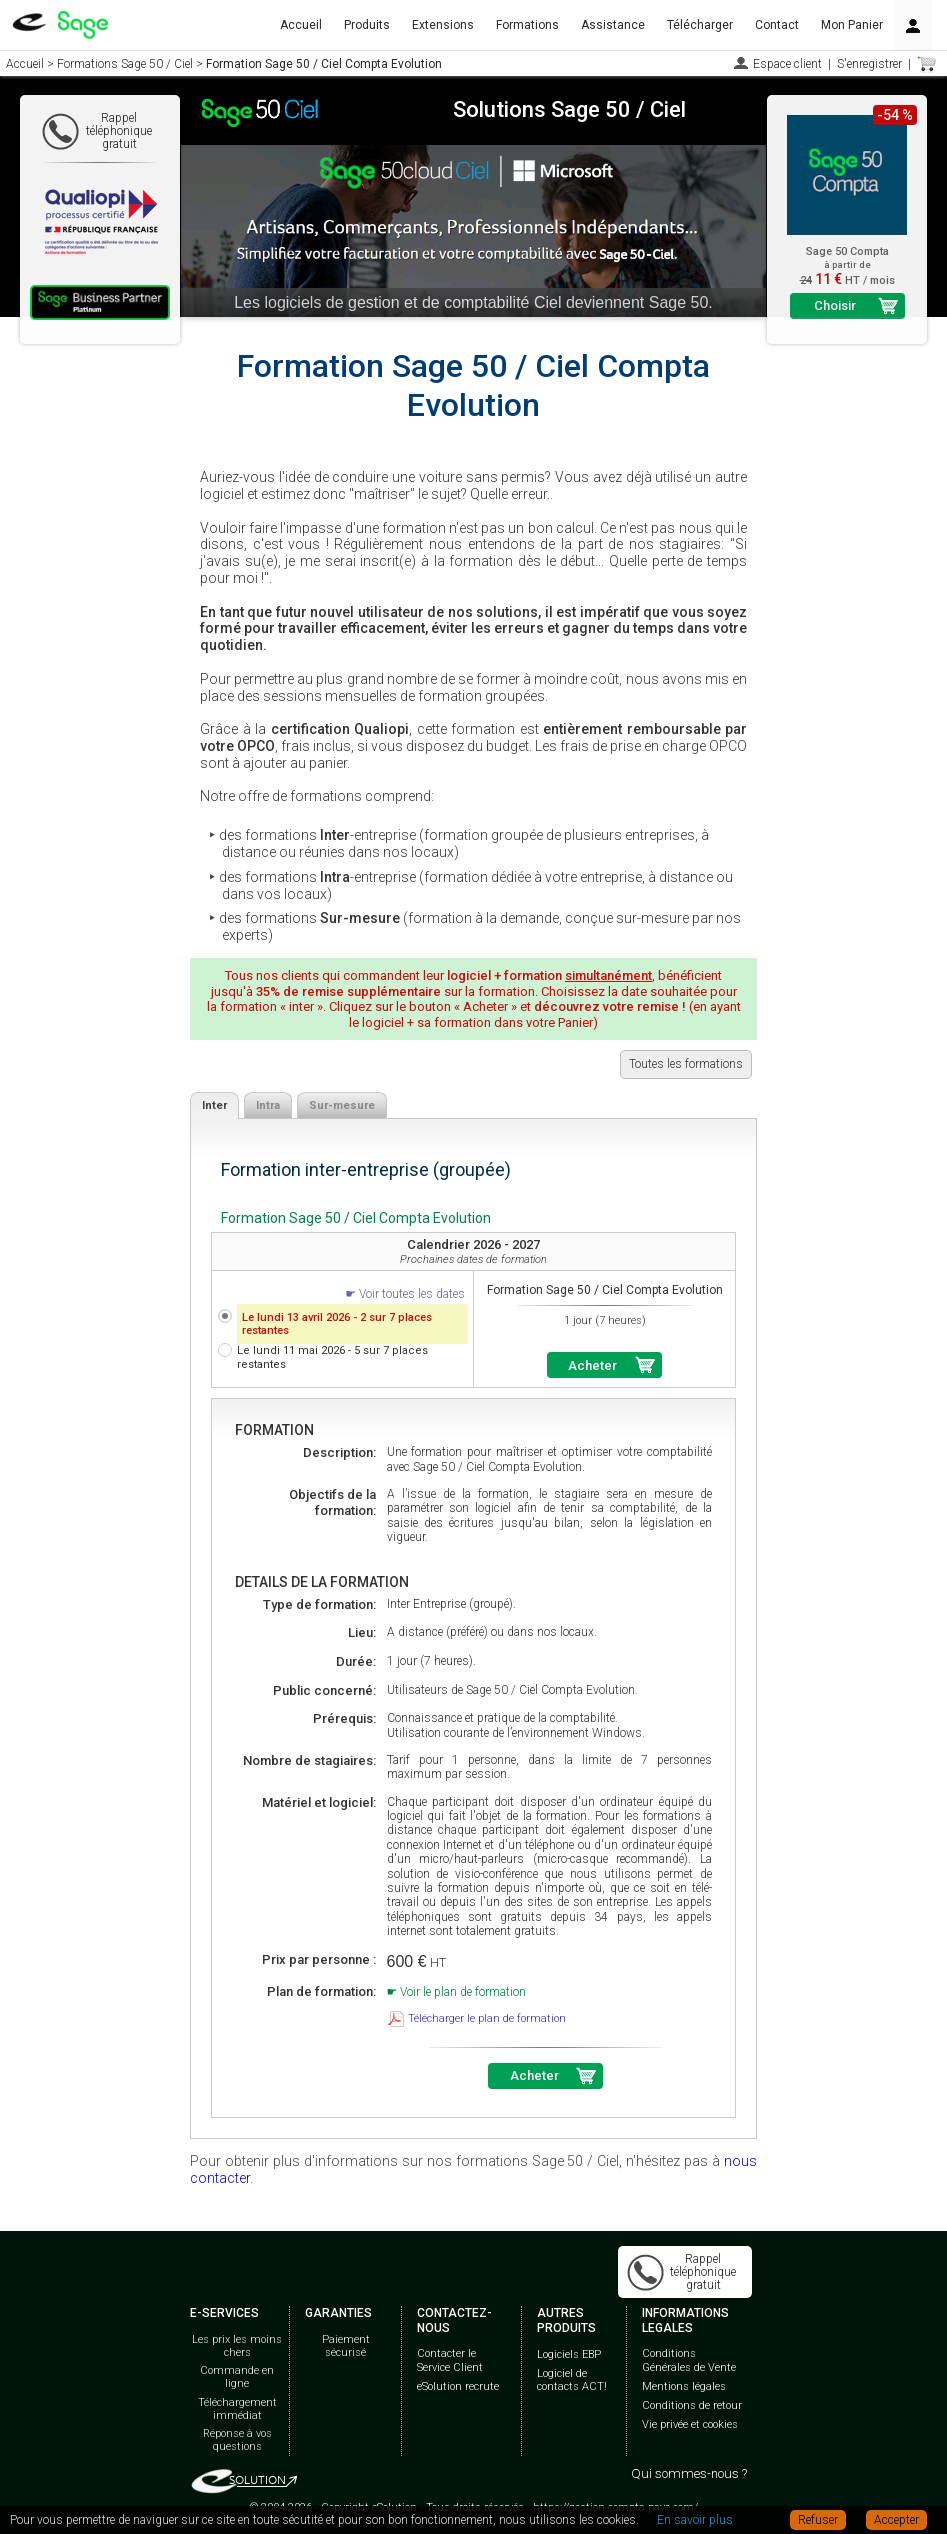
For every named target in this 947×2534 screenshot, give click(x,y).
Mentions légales (684, 2386)
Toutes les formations (686, 1064)
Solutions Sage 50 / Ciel (569, 109)
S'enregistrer (869, 64)
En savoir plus (695, 2520)
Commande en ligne (237, 2377)
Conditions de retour (692, 2405)
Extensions (443, 25)
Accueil (301, 25)
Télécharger (700, 25)
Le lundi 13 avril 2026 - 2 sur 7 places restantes (337, 1324)
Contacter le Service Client (450, 2360)
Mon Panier (852, 25)
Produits (367, 25)
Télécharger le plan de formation (487, 2018)
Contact (777, 25)
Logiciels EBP (569, 2354)
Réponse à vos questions (237, 2440)
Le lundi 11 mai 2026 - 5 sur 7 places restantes (332, 1357)
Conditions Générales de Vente (689, 2360)
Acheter (592, 1365)
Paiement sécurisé (346, 2346)
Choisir (835, 305)
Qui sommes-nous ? (689, 2473)
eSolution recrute (458, 2386)
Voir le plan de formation (463, 1992)
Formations (527, 25)
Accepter (896, 2520)
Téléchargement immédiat (237, 2409)
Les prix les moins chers (237, 2346)
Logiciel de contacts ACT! (572, 2380)
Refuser (818, 2520)
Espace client (787, 64)
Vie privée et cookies (690, 2424)
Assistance (613, 25)
